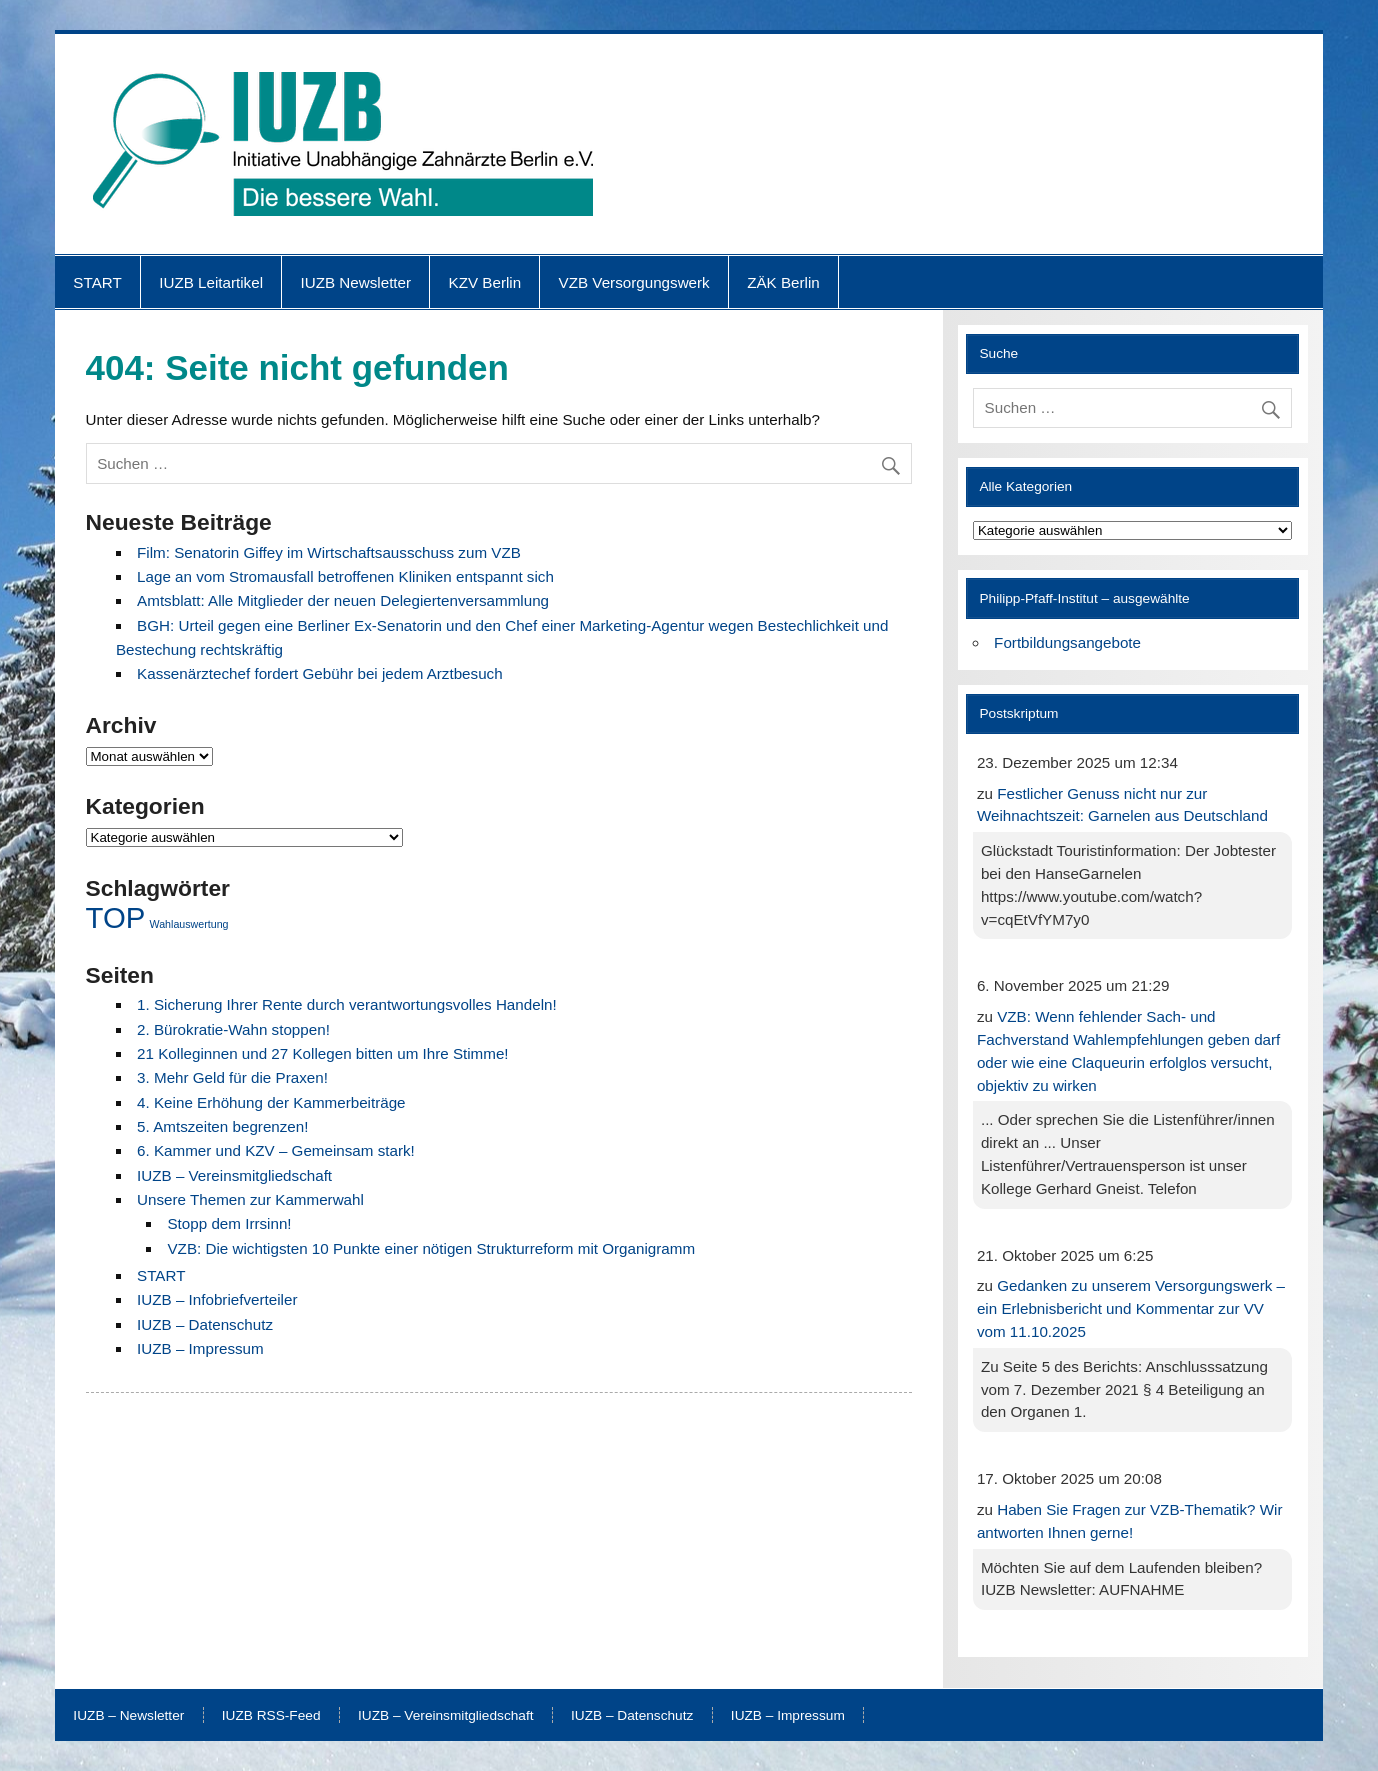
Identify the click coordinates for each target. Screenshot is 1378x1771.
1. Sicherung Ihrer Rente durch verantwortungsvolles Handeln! (347, 1004)
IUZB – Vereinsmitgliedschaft (234, 1175)
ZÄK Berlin (783, 282)
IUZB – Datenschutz (205, 1324)
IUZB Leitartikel (211, 282)
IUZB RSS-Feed (271, 1716)
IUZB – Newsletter (128, 1716)
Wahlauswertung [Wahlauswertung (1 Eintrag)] (189, 924)
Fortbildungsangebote (1067, 642)
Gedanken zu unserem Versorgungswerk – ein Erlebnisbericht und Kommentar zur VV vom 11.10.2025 (1131, 1308)
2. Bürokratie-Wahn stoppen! (233, 1029)
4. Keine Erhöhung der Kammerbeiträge (271, 1102)
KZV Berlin (485, 282)
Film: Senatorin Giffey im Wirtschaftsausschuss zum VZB (329, 552)
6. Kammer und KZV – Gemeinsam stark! (276, 1150)
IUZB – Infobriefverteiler (217, 1299)
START (97, 282)
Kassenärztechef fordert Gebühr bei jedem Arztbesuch (320, 673)
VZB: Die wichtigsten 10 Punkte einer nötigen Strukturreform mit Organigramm (431, 1248)
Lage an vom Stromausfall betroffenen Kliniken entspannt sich (345, 576)
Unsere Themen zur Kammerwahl (250, 1199)
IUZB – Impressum (200, 1348)
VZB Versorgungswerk (634, 282)
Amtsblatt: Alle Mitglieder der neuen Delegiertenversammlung (343, 600)
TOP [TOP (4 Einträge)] (116, 917)
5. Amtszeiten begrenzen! (222, 1126)
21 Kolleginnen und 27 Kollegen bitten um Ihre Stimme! (323, 1053)
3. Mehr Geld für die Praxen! (232, 1077)
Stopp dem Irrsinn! (229, 1223)
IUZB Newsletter (356, 282)
